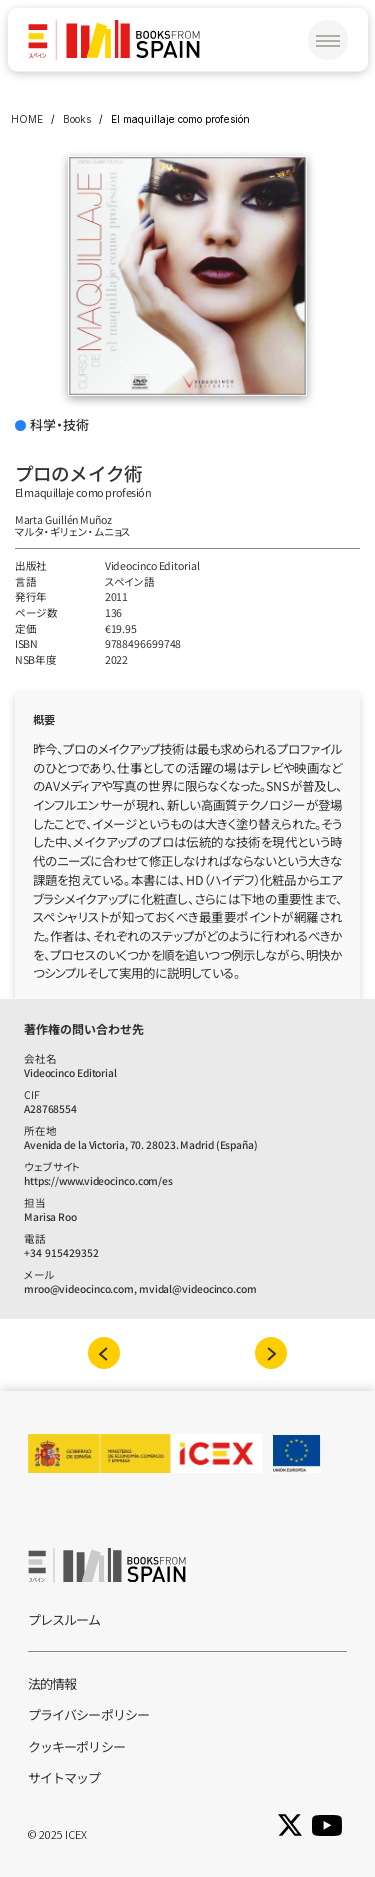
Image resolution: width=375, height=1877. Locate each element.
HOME (27, 119)
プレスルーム (64, 1619)
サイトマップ (64, 1777)
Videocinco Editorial (152, 565)
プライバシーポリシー (88, 1714)
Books (77, 119)
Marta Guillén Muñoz (63, 519)
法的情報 (52, 1683)
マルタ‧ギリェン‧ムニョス (73, 531)
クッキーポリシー (76, 1746)
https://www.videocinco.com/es (98, 1180)
